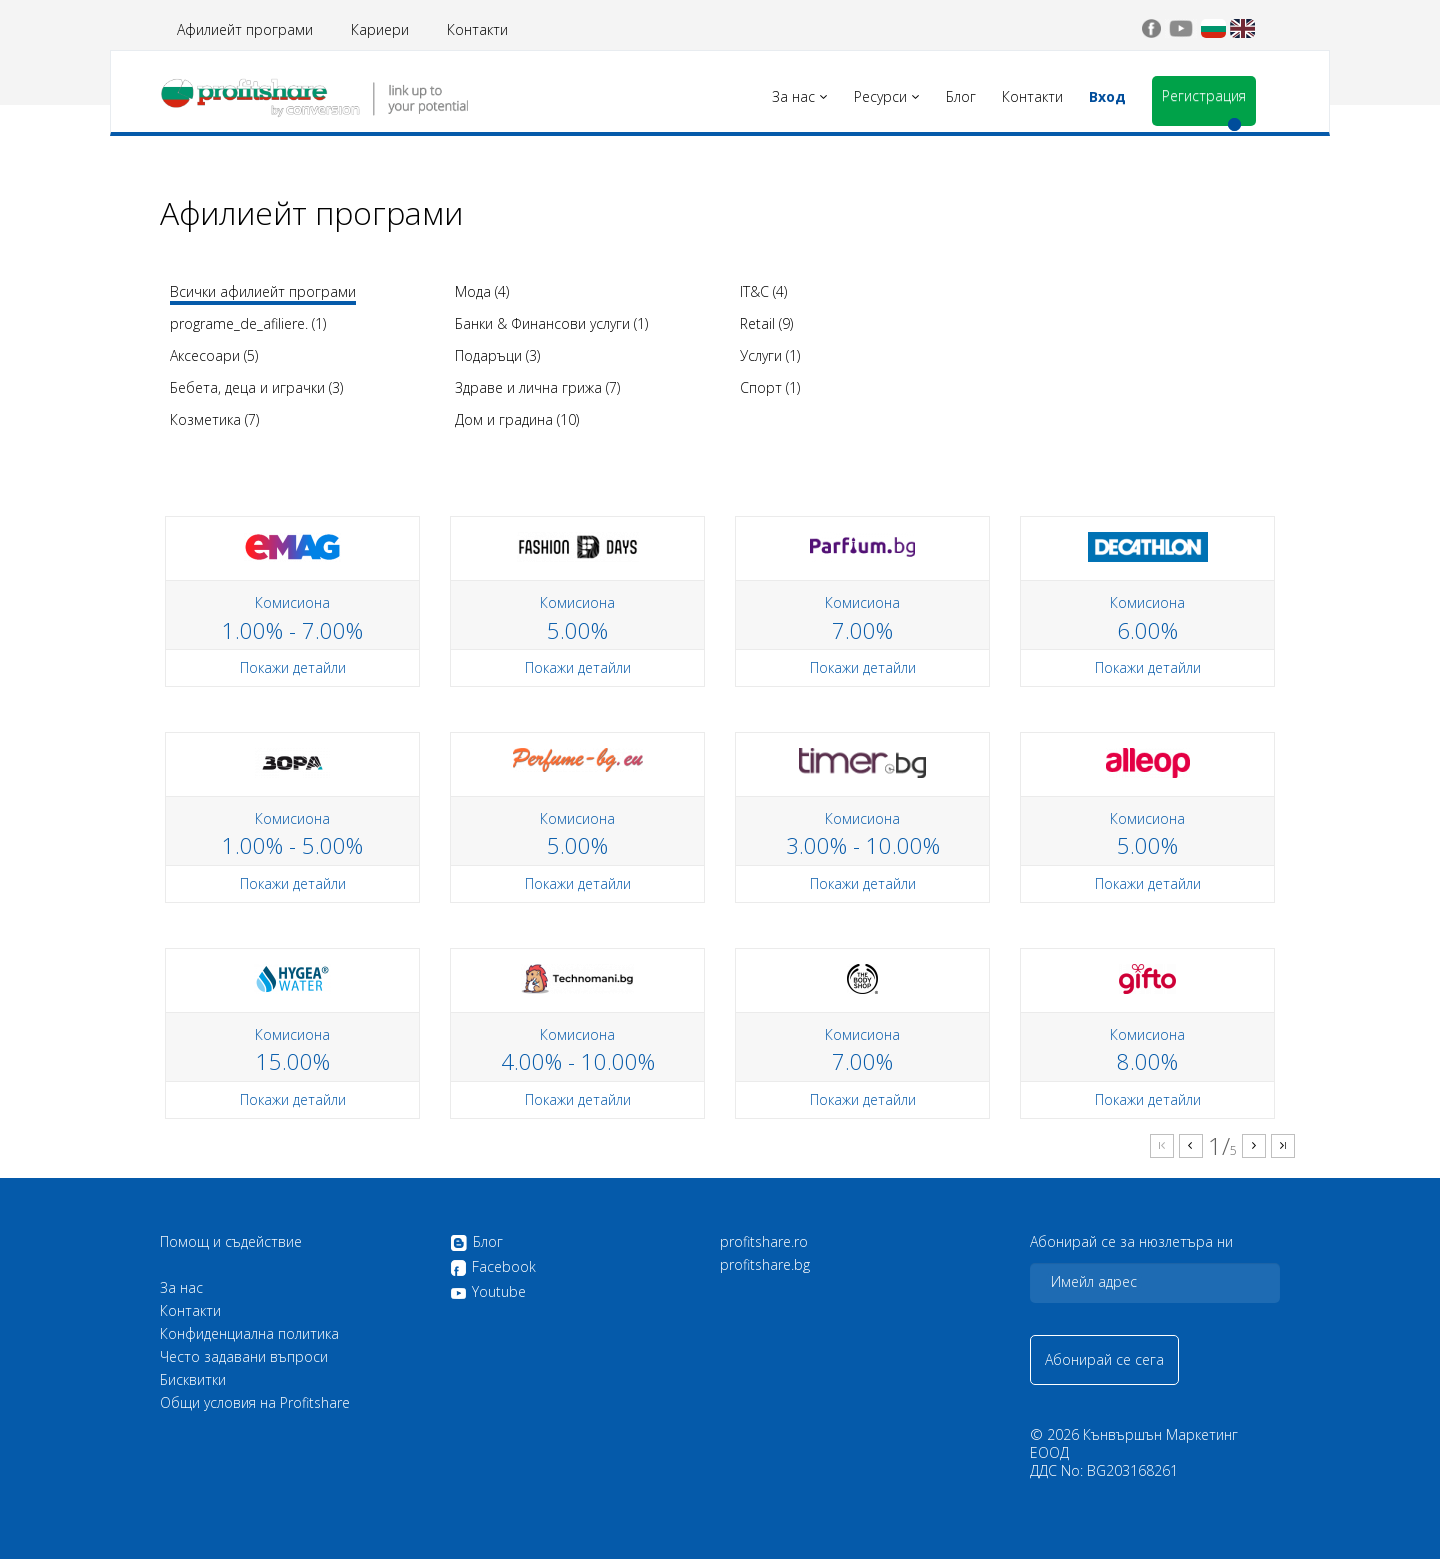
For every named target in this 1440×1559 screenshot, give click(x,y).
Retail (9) (766, 323)
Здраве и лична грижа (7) (537, 387)
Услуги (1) (770, 355)
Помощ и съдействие (231, 1242)
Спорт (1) (770, 387)
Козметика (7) (214, 419)
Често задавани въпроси (244, 1357)
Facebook (493, 1268)
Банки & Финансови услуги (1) (551, 323)
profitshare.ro (764, 1242)
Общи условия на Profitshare (255, 1403)
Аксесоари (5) (214, 355)
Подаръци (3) (497, 355)
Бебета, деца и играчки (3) (256, 387)
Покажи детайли (293, 667)
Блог (476, 1243)
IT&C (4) (763, 291)
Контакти (477, 29)
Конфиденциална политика (249, 1334)
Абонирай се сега (1104, 1359)
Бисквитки (193, 1380)
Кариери (380, 29)
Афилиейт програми (245, 29)
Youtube (488, 1292)
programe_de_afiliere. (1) (248, 323)
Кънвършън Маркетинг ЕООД (1134, 1443)
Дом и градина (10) (517, 419)
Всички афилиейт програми (263, 291)
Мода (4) (482, 291)
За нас (181, 1288)
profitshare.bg (765, 1265)
